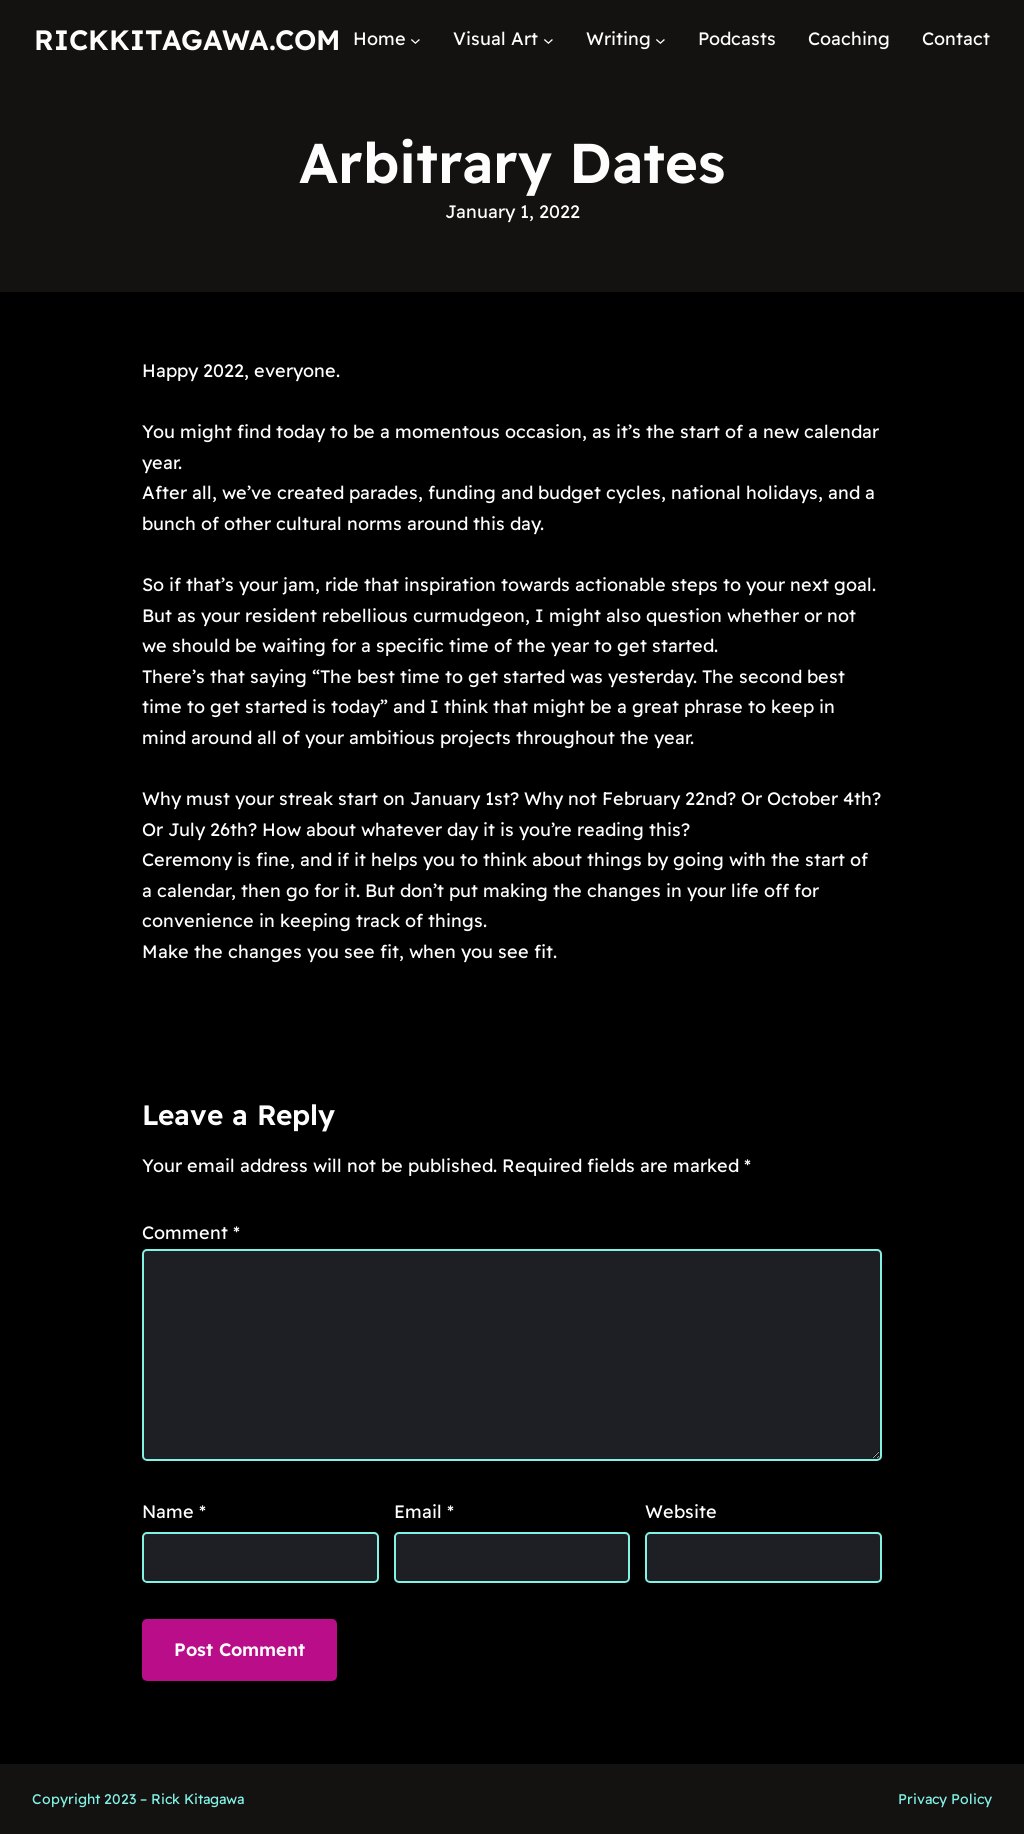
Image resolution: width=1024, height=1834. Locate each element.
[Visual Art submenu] (548, 39)
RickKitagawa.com (187, 39)
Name (174, 1511)
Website (681, 1511)
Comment (191, 1232)
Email (424, 1511)
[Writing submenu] (660, 39)
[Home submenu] (415, 39)
